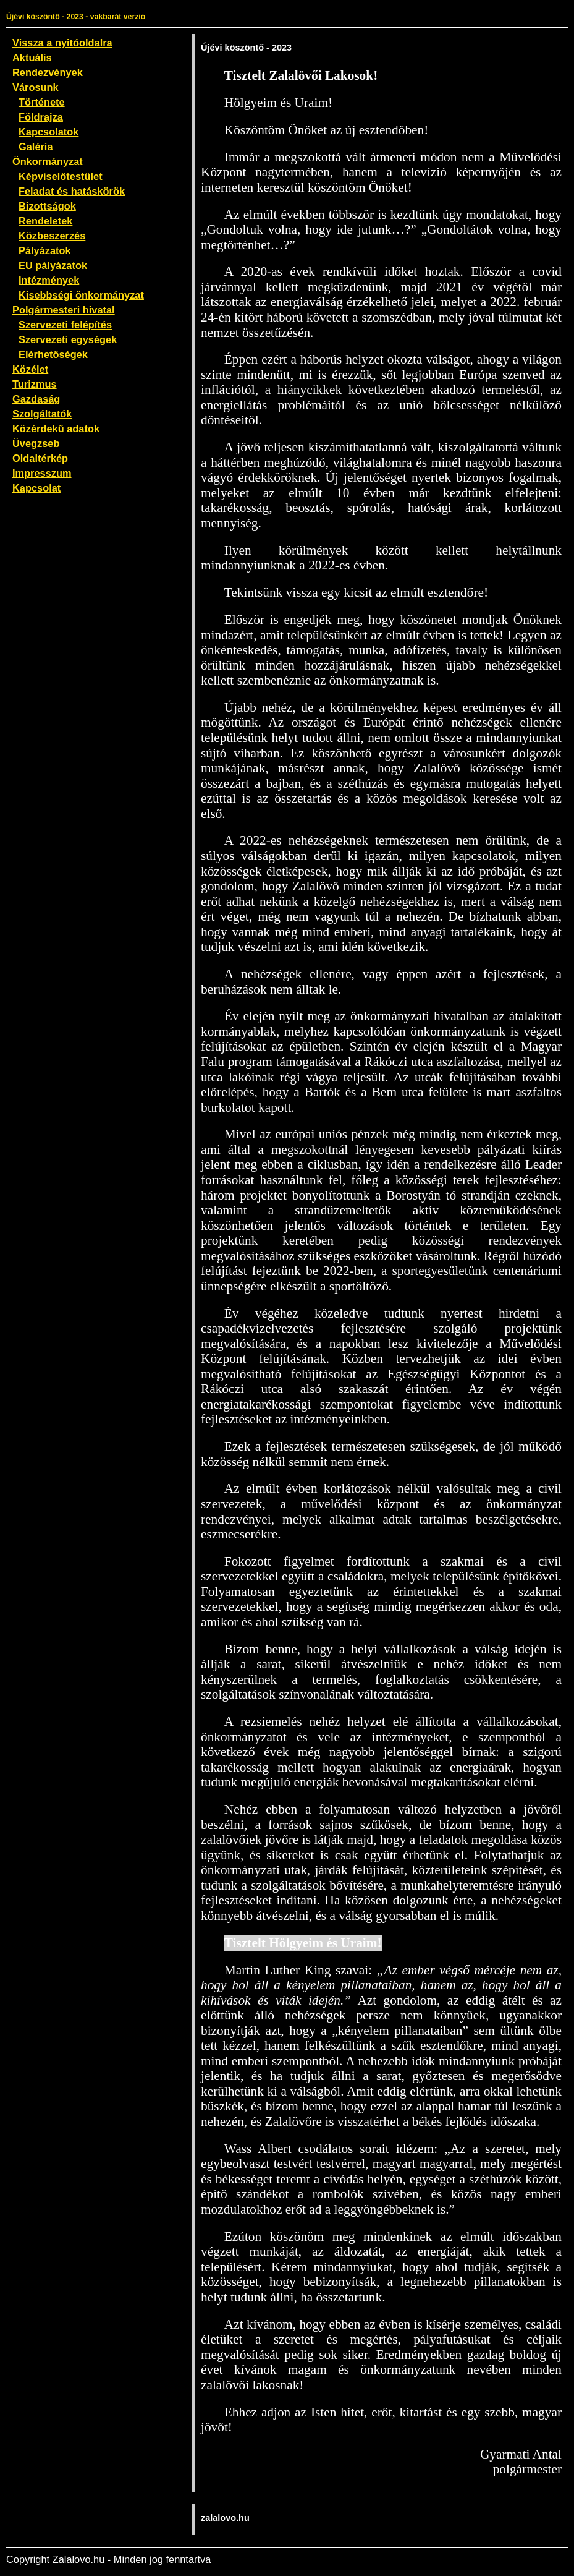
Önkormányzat (47, 161)
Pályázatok (45, 250)
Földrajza (41, 116)
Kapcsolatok (48, 131)
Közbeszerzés (52, 235)
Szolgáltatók (42, 413)
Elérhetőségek (53, 354)
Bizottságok (47, 205)
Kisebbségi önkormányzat (81, 295)
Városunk (35, 87)
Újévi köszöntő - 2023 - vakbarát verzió (75, 16)
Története (42, 102)
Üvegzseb (35, 443)
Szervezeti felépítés (65, 324)
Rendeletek (45, 220)
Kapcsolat (36, 487)
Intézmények (49, 280)
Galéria (36, 146)
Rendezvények (47, 72)
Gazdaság (36, 398)
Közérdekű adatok (55, 428)
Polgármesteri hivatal (63, 309)
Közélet (30, 369)
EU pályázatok (53, 265)
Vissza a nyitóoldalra (62, 42)
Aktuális (32, 57)
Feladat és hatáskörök (72, 191)
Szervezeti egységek (68, 339)
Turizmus (34, 384)
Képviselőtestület (61, 176)
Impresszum (42, 473)
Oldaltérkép (40, 458)
